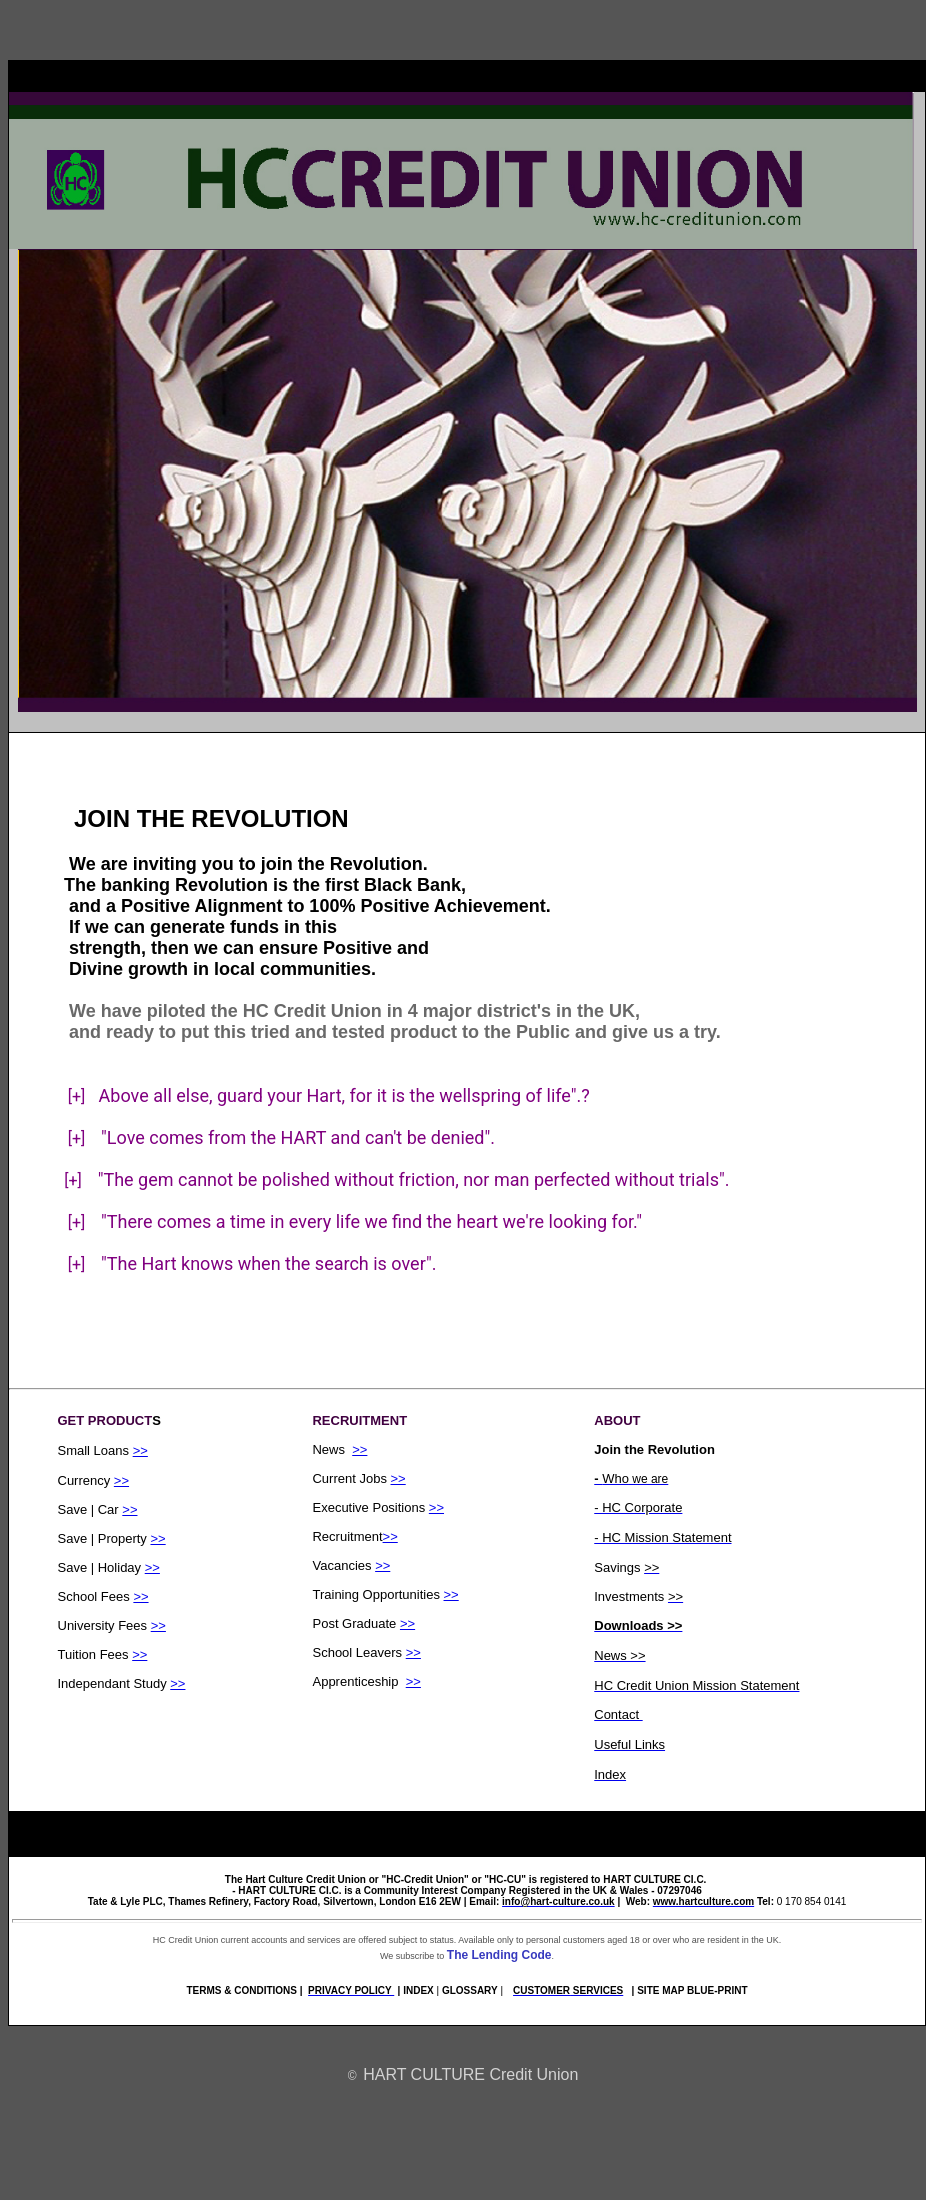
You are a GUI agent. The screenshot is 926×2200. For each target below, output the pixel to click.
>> (140, 1450)
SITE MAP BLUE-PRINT (692, 1990)
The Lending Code (499, 1955)
